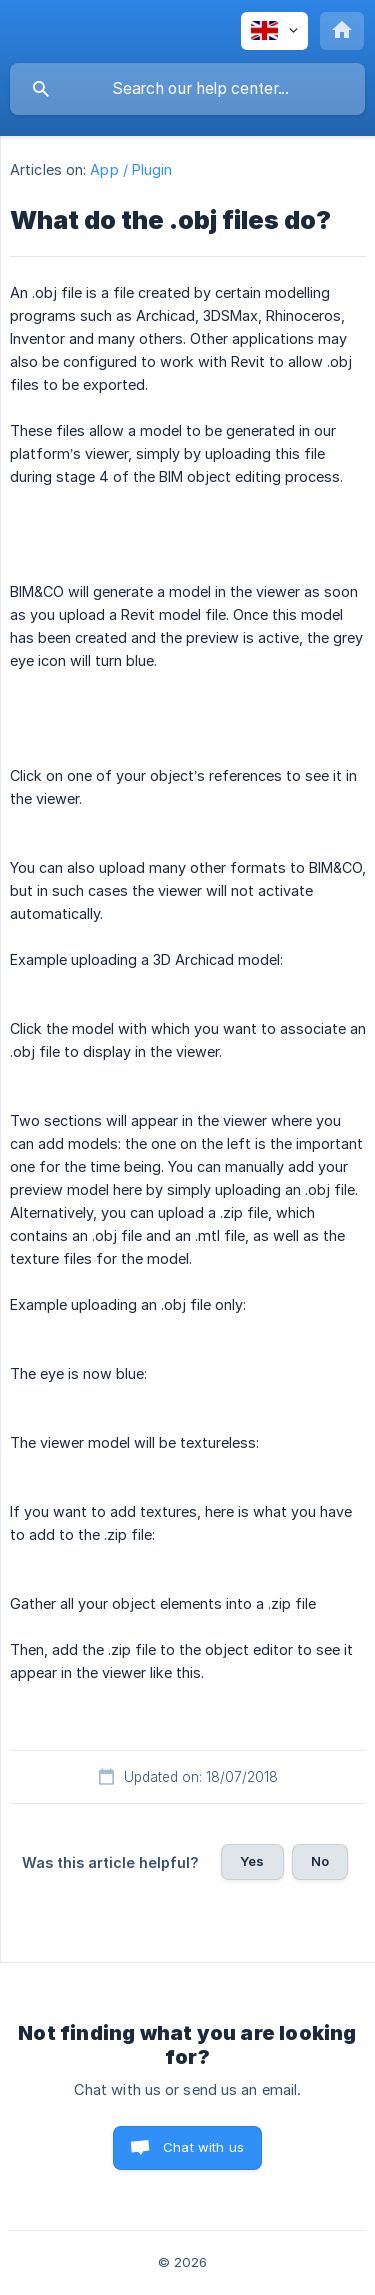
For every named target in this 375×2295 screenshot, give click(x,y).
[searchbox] (187, 89)
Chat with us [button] (203, 2147)
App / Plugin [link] (131, 169)
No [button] (320, 1861)
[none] (274, 31)
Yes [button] (252, 1861)
